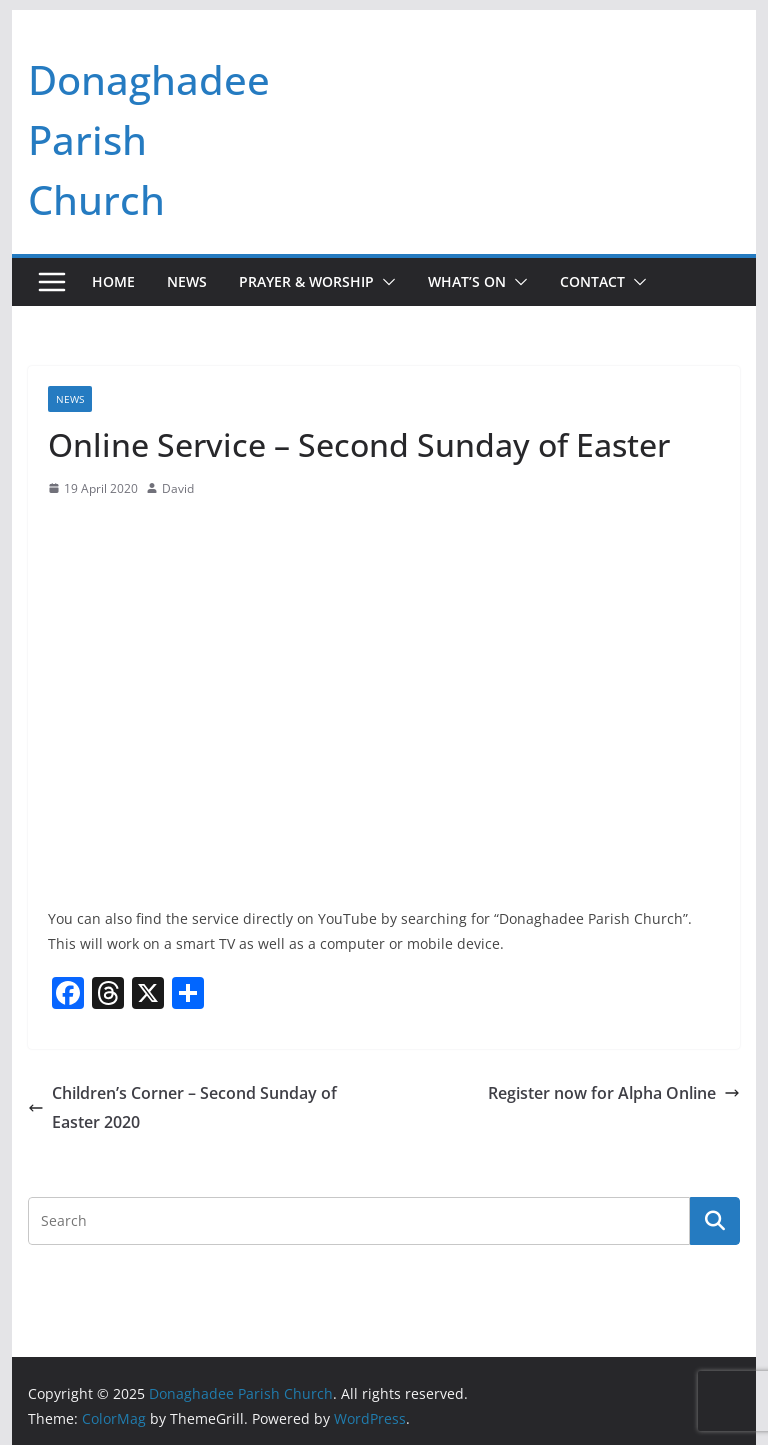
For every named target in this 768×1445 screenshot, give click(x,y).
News (187, 281)
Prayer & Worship (306, 281)
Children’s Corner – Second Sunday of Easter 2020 (182, 1107)
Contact (592, 281)
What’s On (467, 281)
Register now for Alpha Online (614, 1093)
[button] (385, 282)
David (178, 488)
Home (113, 281)
